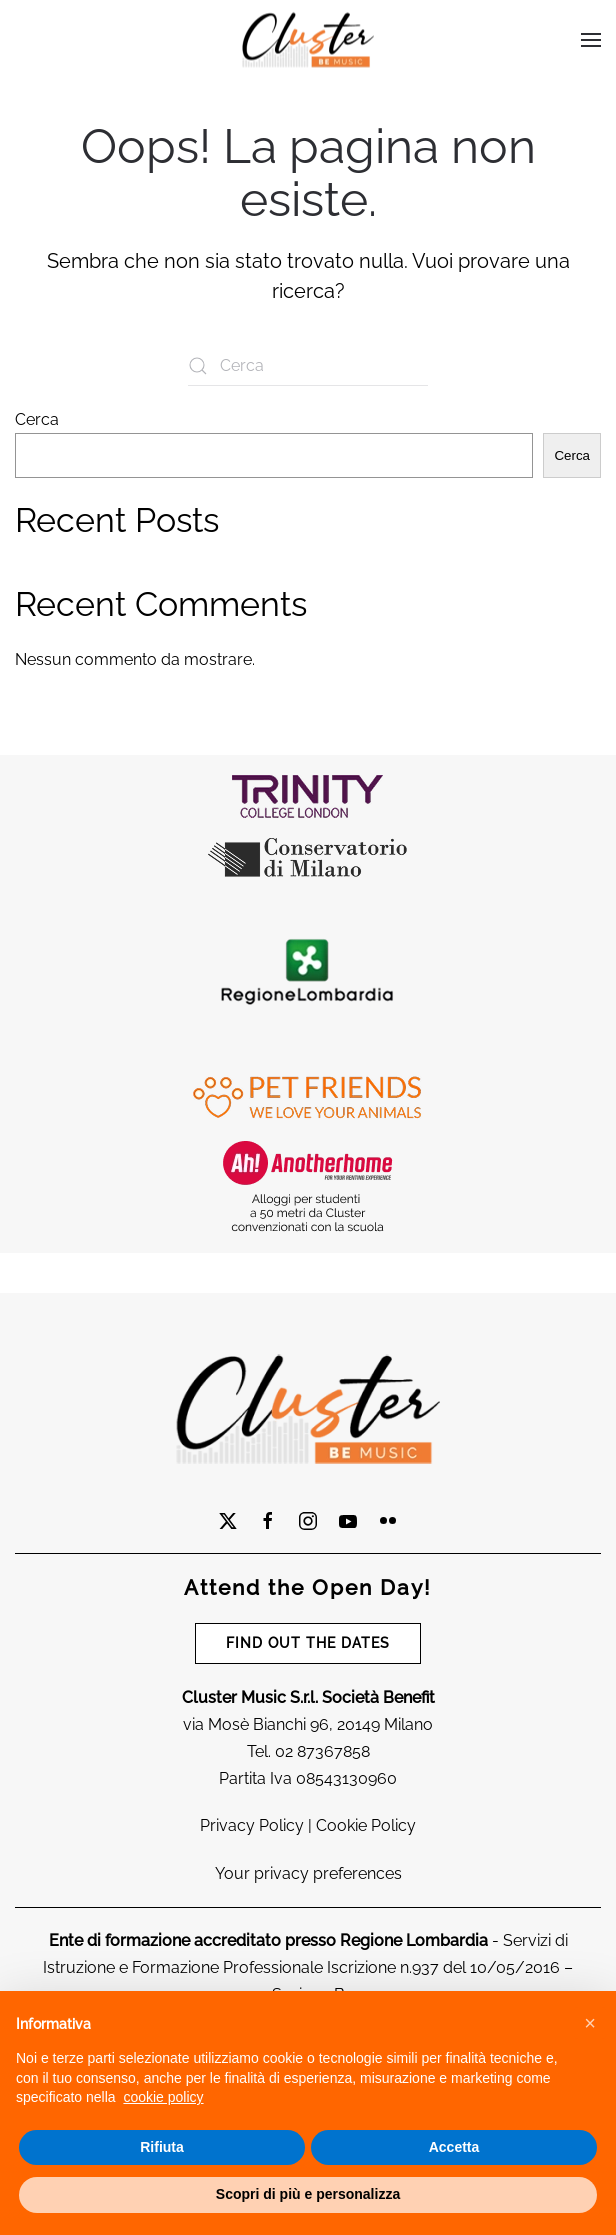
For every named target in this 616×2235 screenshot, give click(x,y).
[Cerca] (308, 366)
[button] (590, 2023)
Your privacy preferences (308, 1873)
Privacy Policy (252, 1825)
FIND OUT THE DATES (308, 1643)
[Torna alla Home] (308, 40)
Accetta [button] (454, 2147)
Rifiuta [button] (162, 2147)
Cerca (37, 419)
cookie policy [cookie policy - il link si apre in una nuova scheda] (163, 2097)
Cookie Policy (366, 1825)
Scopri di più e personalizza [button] (308, 2194)
